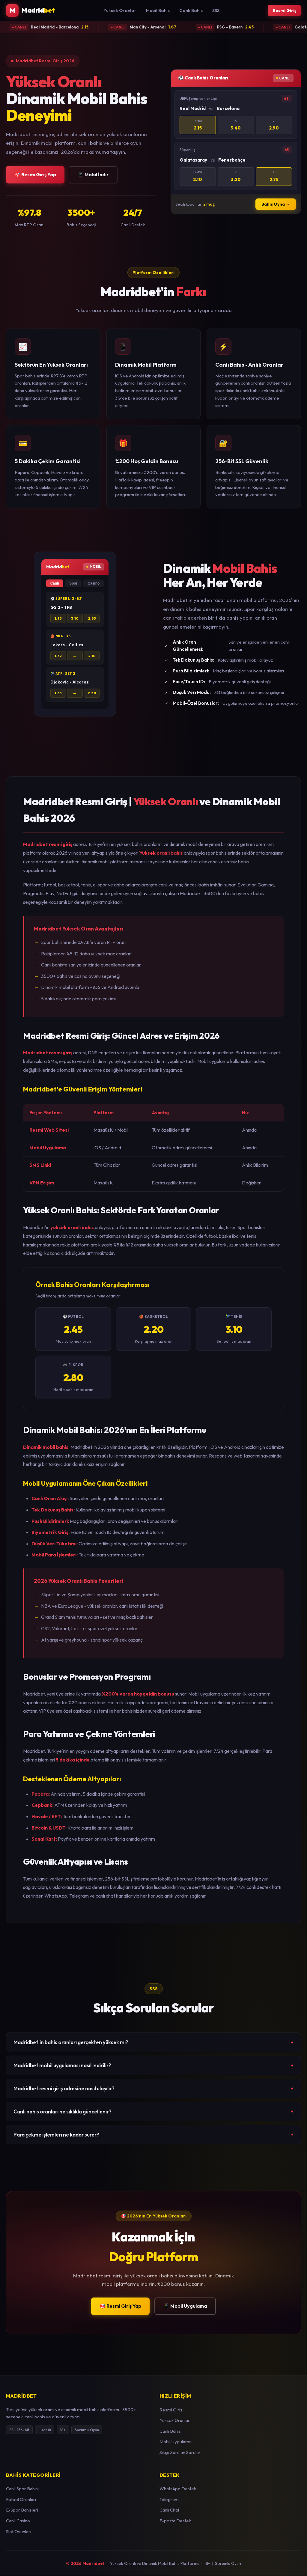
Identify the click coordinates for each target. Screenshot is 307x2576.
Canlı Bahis (189, 10)
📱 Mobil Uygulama (185, 2306)
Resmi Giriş (282, 10)
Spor (73, 584)
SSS (214, 10)
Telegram (169, 2500)
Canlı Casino (18, 2521)
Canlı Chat (169, 2510)
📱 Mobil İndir (93, 175)
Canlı (54, 584)
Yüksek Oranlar (118, 10)
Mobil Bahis (156, 10)
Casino (94, 584)
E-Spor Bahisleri (22, 2510)
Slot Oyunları (18, 2532)
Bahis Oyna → (275, 204)
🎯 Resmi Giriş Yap (35, 175)
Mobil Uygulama (175, 2442)
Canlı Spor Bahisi (22, 2489)
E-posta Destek (175, 2521)
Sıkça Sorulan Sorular (180, 2453)
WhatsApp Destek (177, 2489)
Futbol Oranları (21, 2500)
